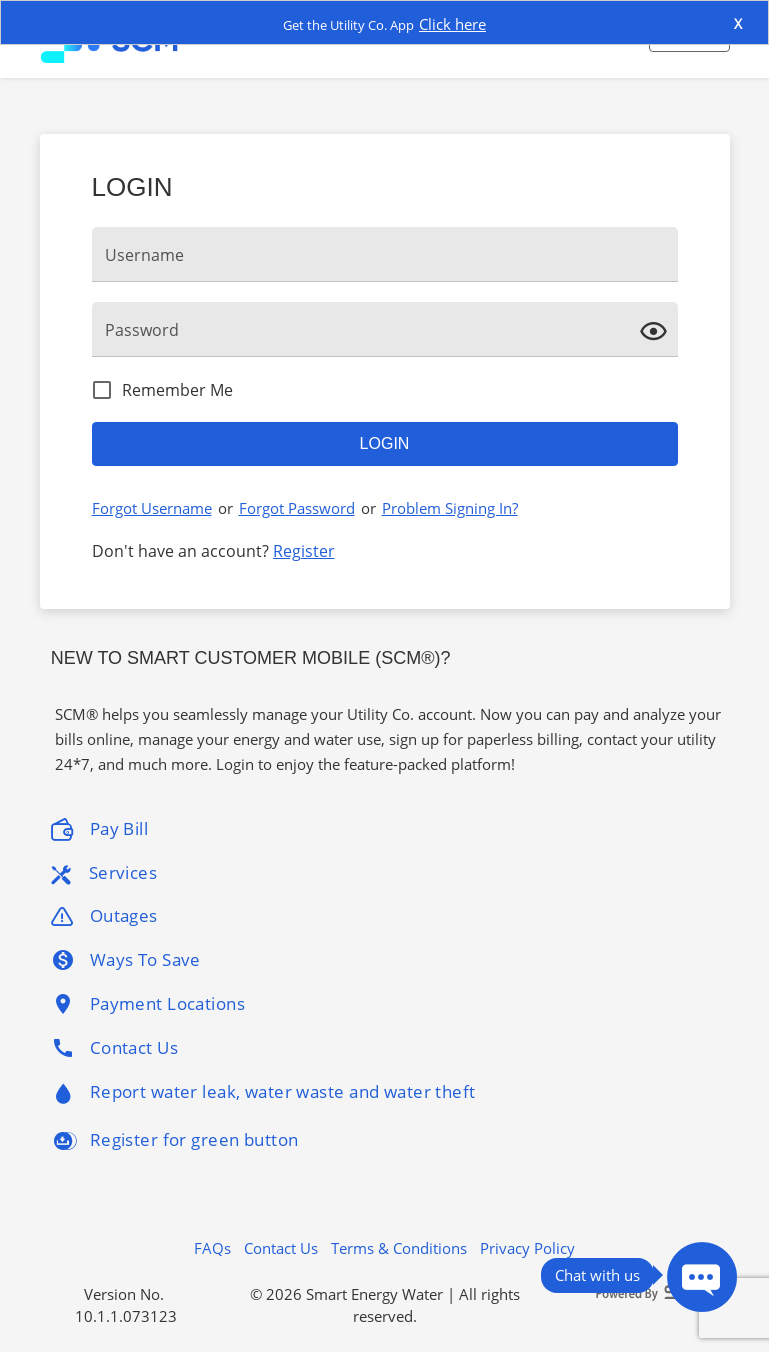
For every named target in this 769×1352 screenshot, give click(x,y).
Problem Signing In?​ (450, 508)
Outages (104, 916)
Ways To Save (126, 960)
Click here (452, 24)
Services (104, 873)
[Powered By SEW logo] (655, 1293)
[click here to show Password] (658, 329)
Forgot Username (152, 508)
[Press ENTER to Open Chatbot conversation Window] (702, 1277)
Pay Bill (99, 829)
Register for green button (175, 1141)
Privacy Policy (527, 1248)
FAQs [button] (212, 1248)
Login (385, 443)
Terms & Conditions (399, 1248)
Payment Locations (148, 1004)
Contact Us (114, 1048)
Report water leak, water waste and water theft (263, 1094)
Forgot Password (297, 508)
